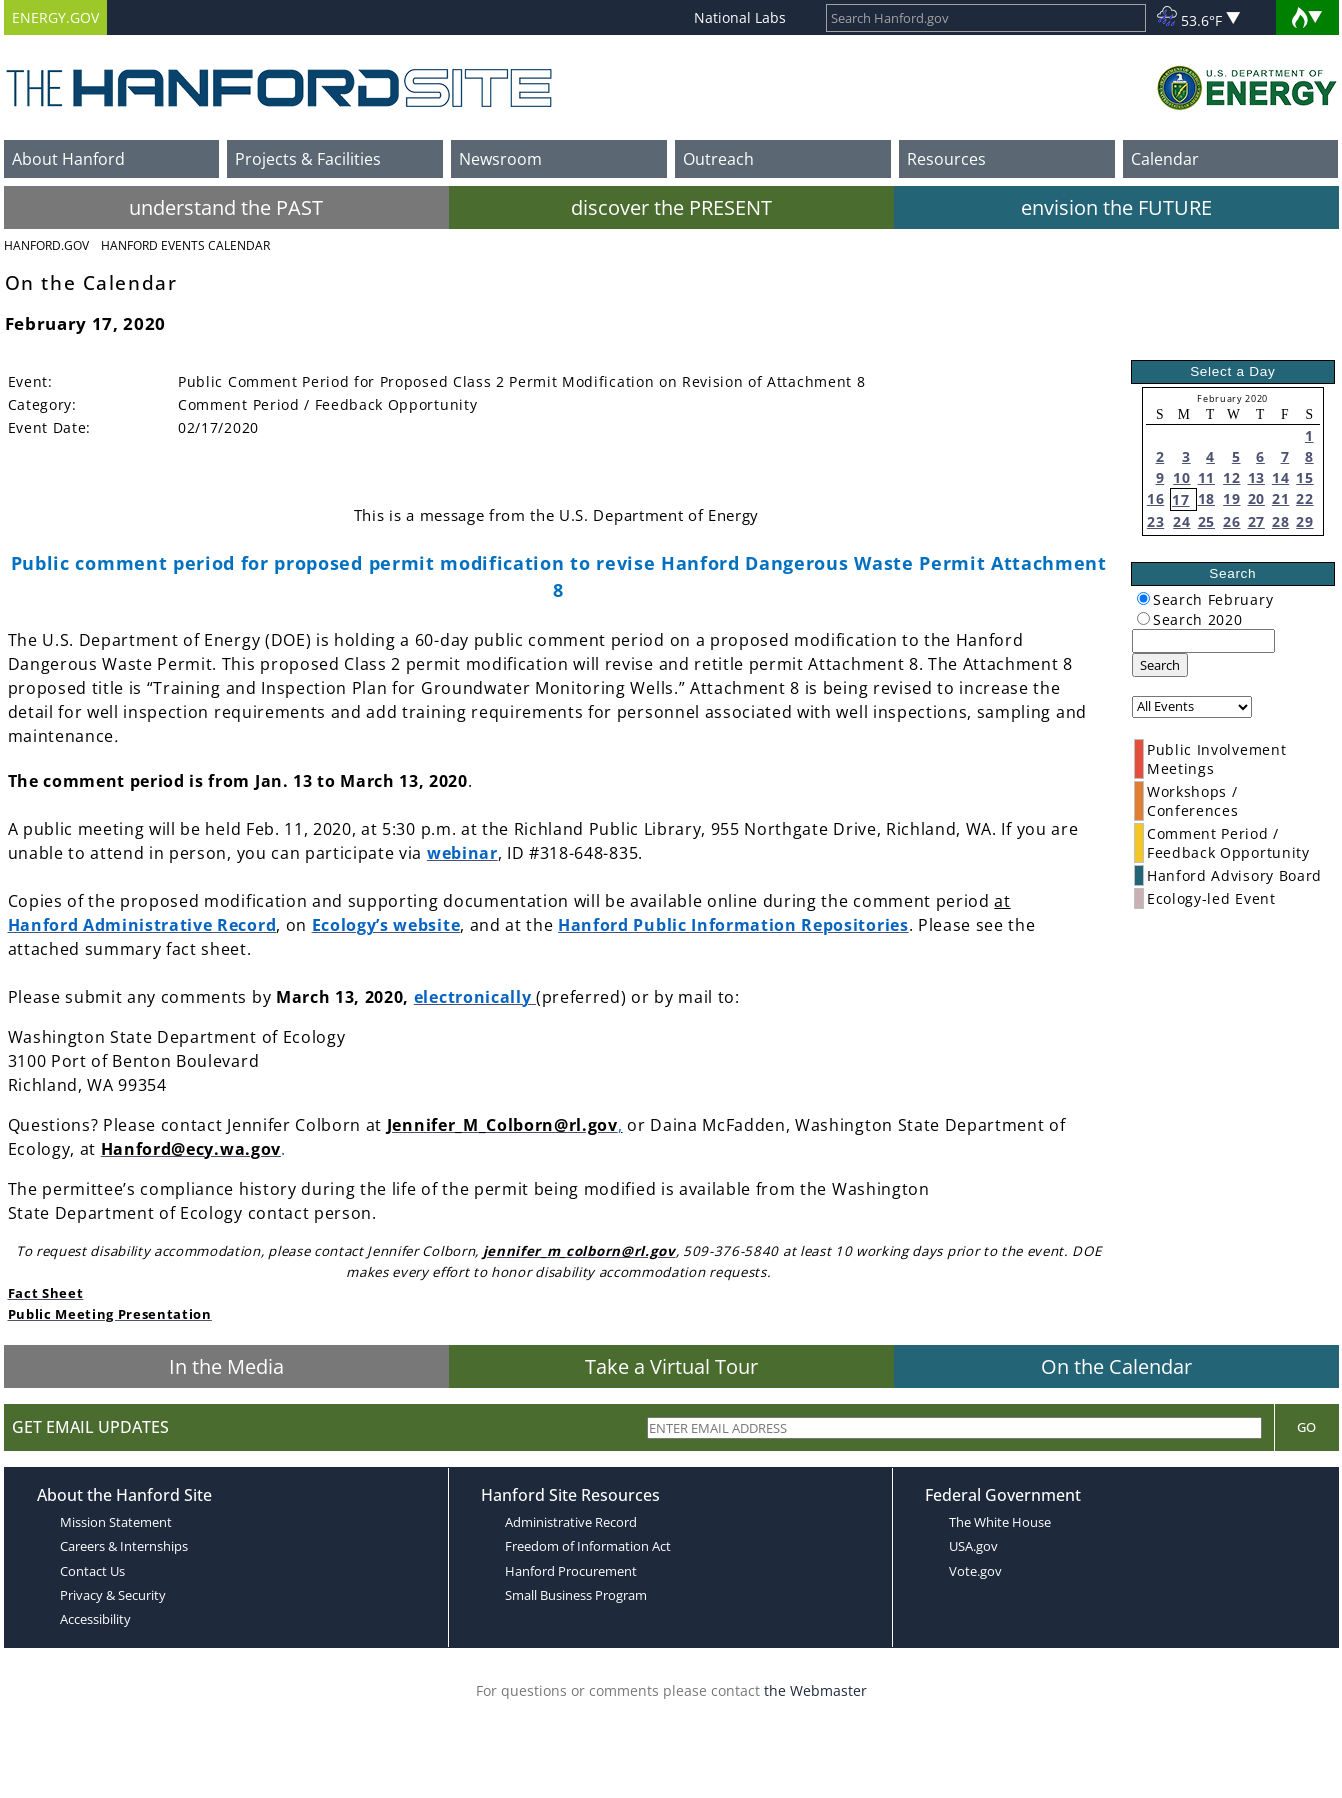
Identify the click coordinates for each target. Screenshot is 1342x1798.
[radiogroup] (1143, 598)
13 (1256, 477)
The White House (1000, 1522)
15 (1304, 477)
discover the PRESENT (671, 207)
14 (1280, 477)
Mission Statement (116, 1522)
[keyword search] (1203, 641)
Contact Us (92, 1571)
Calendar (1165, 159)
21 (1280, 498)
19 (1231, 498)
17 (1180, 499)
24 (1181, 521)
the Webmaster (815, 1690)
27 (1256, 521)
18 (1206, 498)
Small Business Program (576, 1595)
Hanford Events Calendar (185, 245)
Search (1160, 665)
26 (1231, 521)
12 (1231, 477)
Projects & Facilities (308, 159)
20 (1256, 498)
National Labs (740, 17)
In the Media (226, 1366)
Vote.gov (975, 1571)
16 (1155, 498)
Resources (946, 159)
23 (1155, 521)
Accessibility (95, 1619)
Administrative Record (571, 1522)
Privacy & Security (113, 1595)
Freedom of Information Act (588, 1546)
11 (1206, 477)
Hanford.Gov (46, 245)
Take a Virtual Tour (671, 1366)
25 (1206, 521)
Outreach (718, 159)
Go (1306, 1427)
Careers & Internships (124, 1546)
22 (1304, 498)
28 (1280, 521)
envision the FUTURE (1116, 207)
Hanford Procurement (571, 1571)
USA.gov (973, 1546)
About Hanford (68, 159)
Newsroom (500, 159)
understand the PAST (226, 207)
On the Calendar (1116, 1366)
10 (1181, 477)
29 (1304, 521)
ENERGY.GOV (55, 17)
